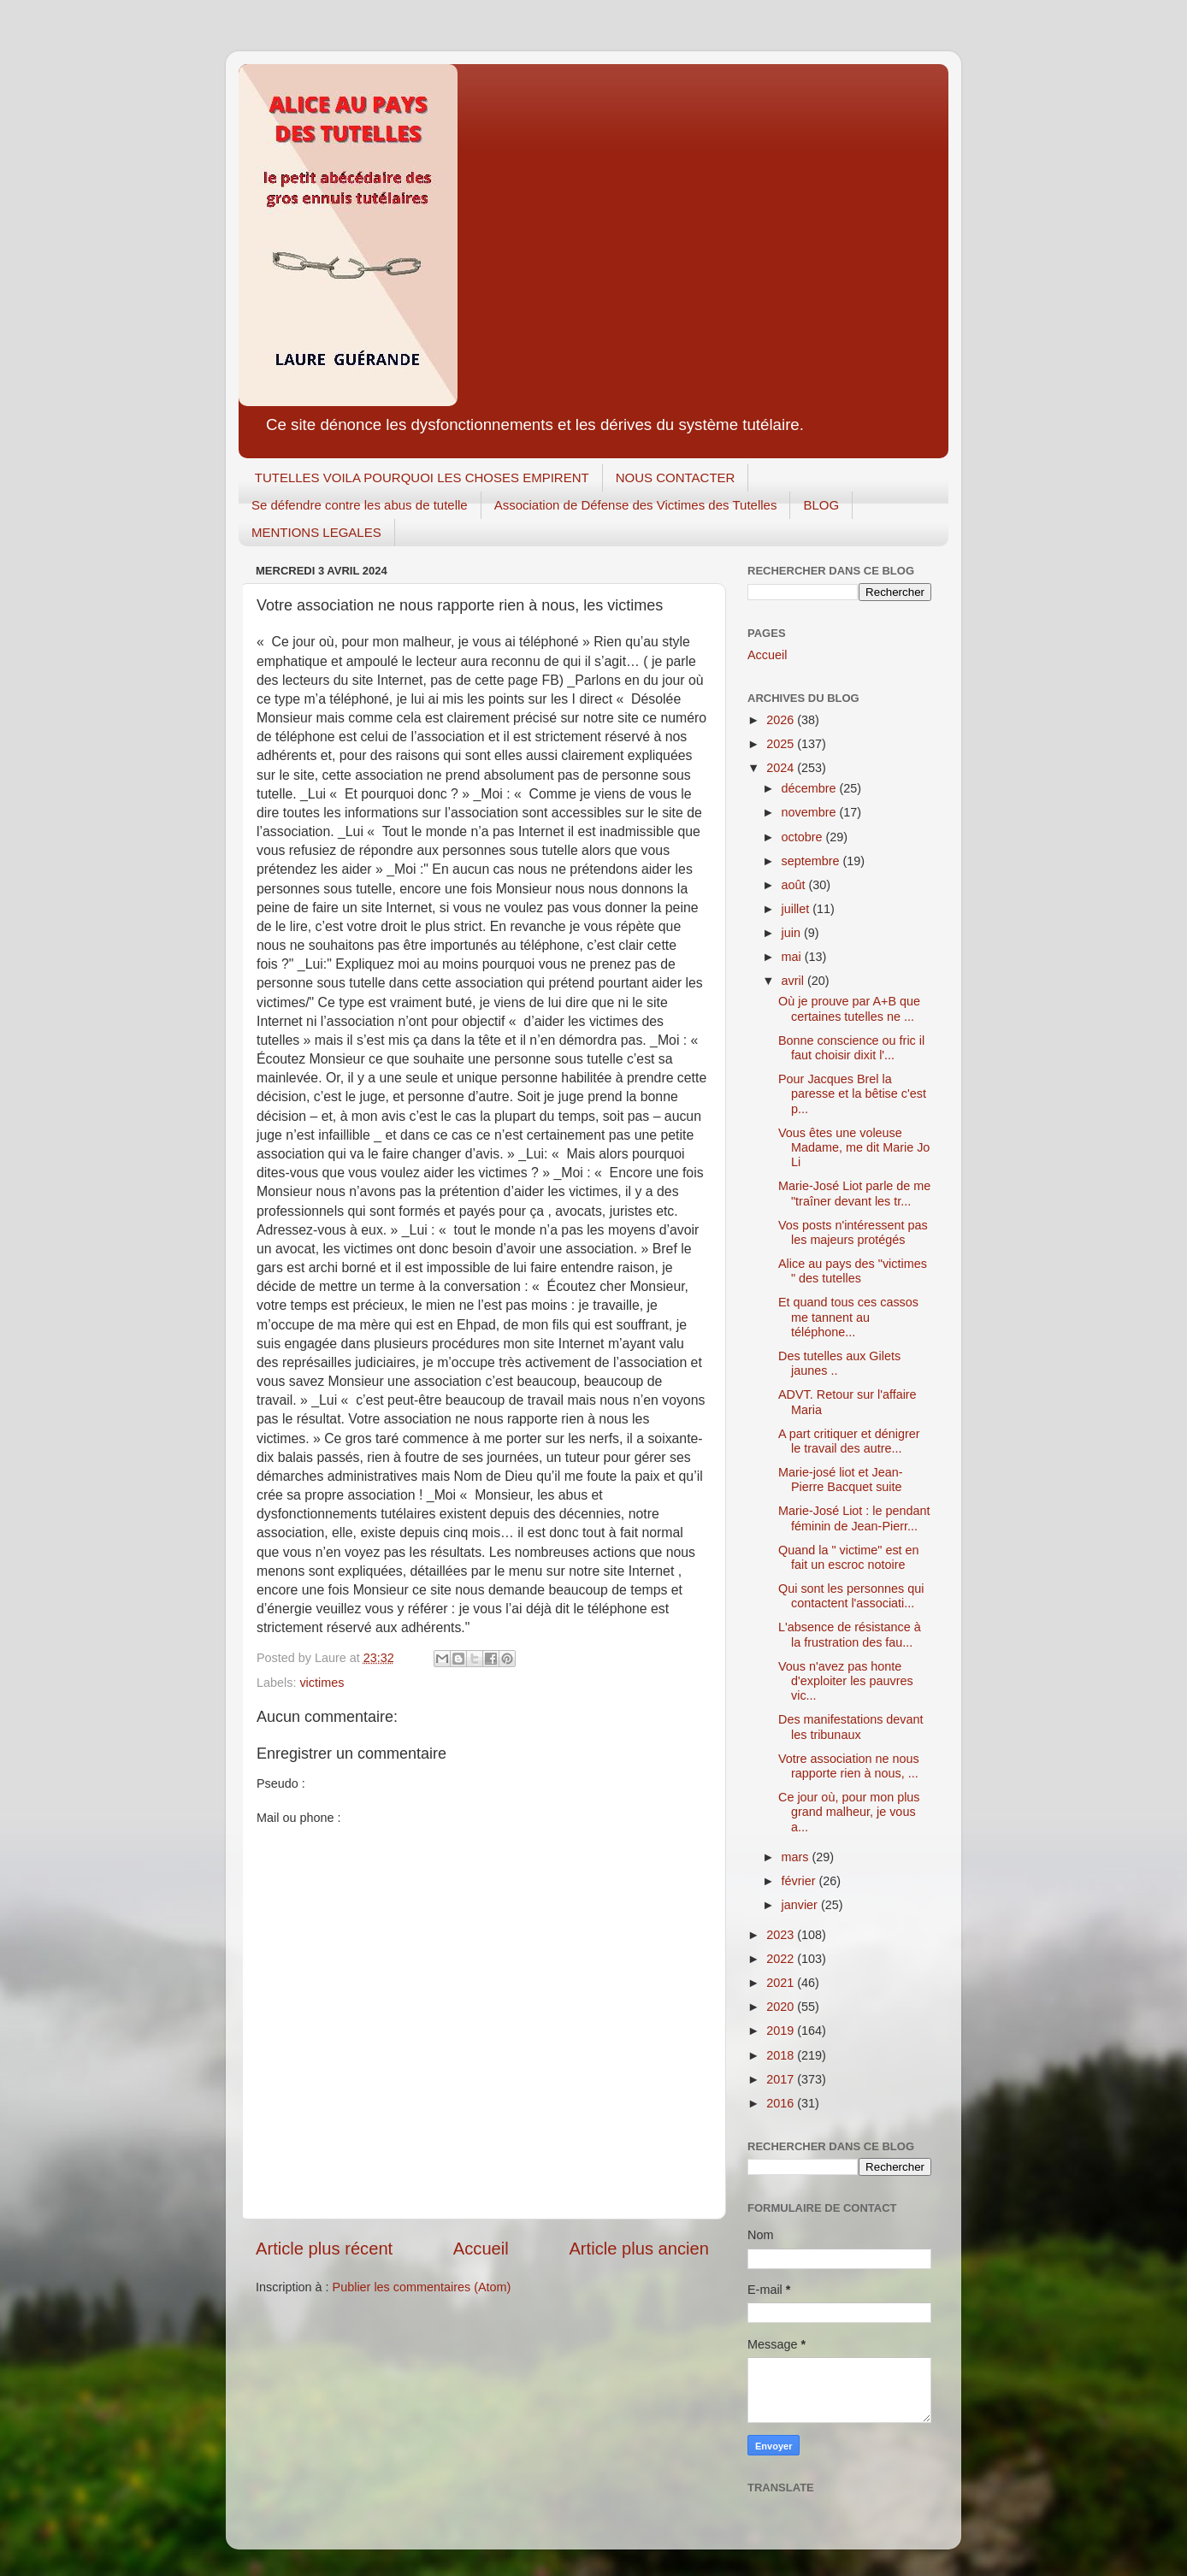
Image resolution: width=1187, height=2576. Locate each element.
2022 (781, 1959)
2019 (781, 2030)
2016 (781, 2103)
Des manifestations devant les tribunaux (851, 1726)
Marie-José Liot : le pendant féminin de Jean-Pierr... (854, 1518)
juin (793, 933)
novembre (811, 812)
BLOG (821, 505)
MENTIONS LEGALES (316, 532)
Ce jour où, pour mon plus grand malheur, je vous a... (849, 1812)
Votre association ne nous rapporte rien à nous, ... (848, 1766)
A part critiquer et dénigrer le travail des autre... (849, 1441)
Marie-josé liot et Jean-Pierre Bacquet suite (840, 1479)
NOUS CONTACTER (675, 477)
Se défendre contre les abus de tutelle (359, 505)
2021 (781, 1982)
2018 (781, 2055)
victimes (321, 1682)
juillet (797, 909)
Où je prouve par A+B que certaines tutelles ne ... (849, 1008)
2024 (781, 768)
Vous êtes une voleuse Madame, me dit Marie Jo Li (854, 1148)
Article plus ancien (639, 2248)
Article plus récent (324, 2248)
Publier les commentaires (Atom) (422, 2287)
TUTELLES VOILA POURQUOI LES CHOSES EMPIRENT (422, 477)
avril (794, 980)
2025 (781, 744)
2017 (781, 2079)
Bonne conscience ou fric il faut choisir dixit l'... (851, 1048)
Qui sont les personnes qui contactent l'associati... (851, 1596)
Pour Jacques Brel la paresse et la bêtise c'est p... (852, 1094)
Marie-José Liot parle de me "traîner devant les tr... (854, 1193)
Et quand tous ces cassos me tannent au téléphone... (848, 1317)
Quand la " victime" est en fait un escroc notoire (848, 1557)
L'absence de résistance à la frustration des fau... (849, 1634)
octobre (804, 837)
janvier (801, 1905)
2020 (781, 2006)
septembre (812, 861)
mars (797, 1857)
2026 (781, 720)
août (795, 885)
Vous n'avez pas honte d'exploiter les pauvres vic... (845, 1681)
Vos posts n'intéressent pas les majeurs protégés (853, 1232)
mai (793, 957)
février (800, 1881)
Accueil (481, 2248)
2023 (781, 1935)
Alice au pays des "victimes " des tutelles (852, 1271)
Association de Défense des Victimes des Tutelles (635, 505)
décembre (811, 788)
